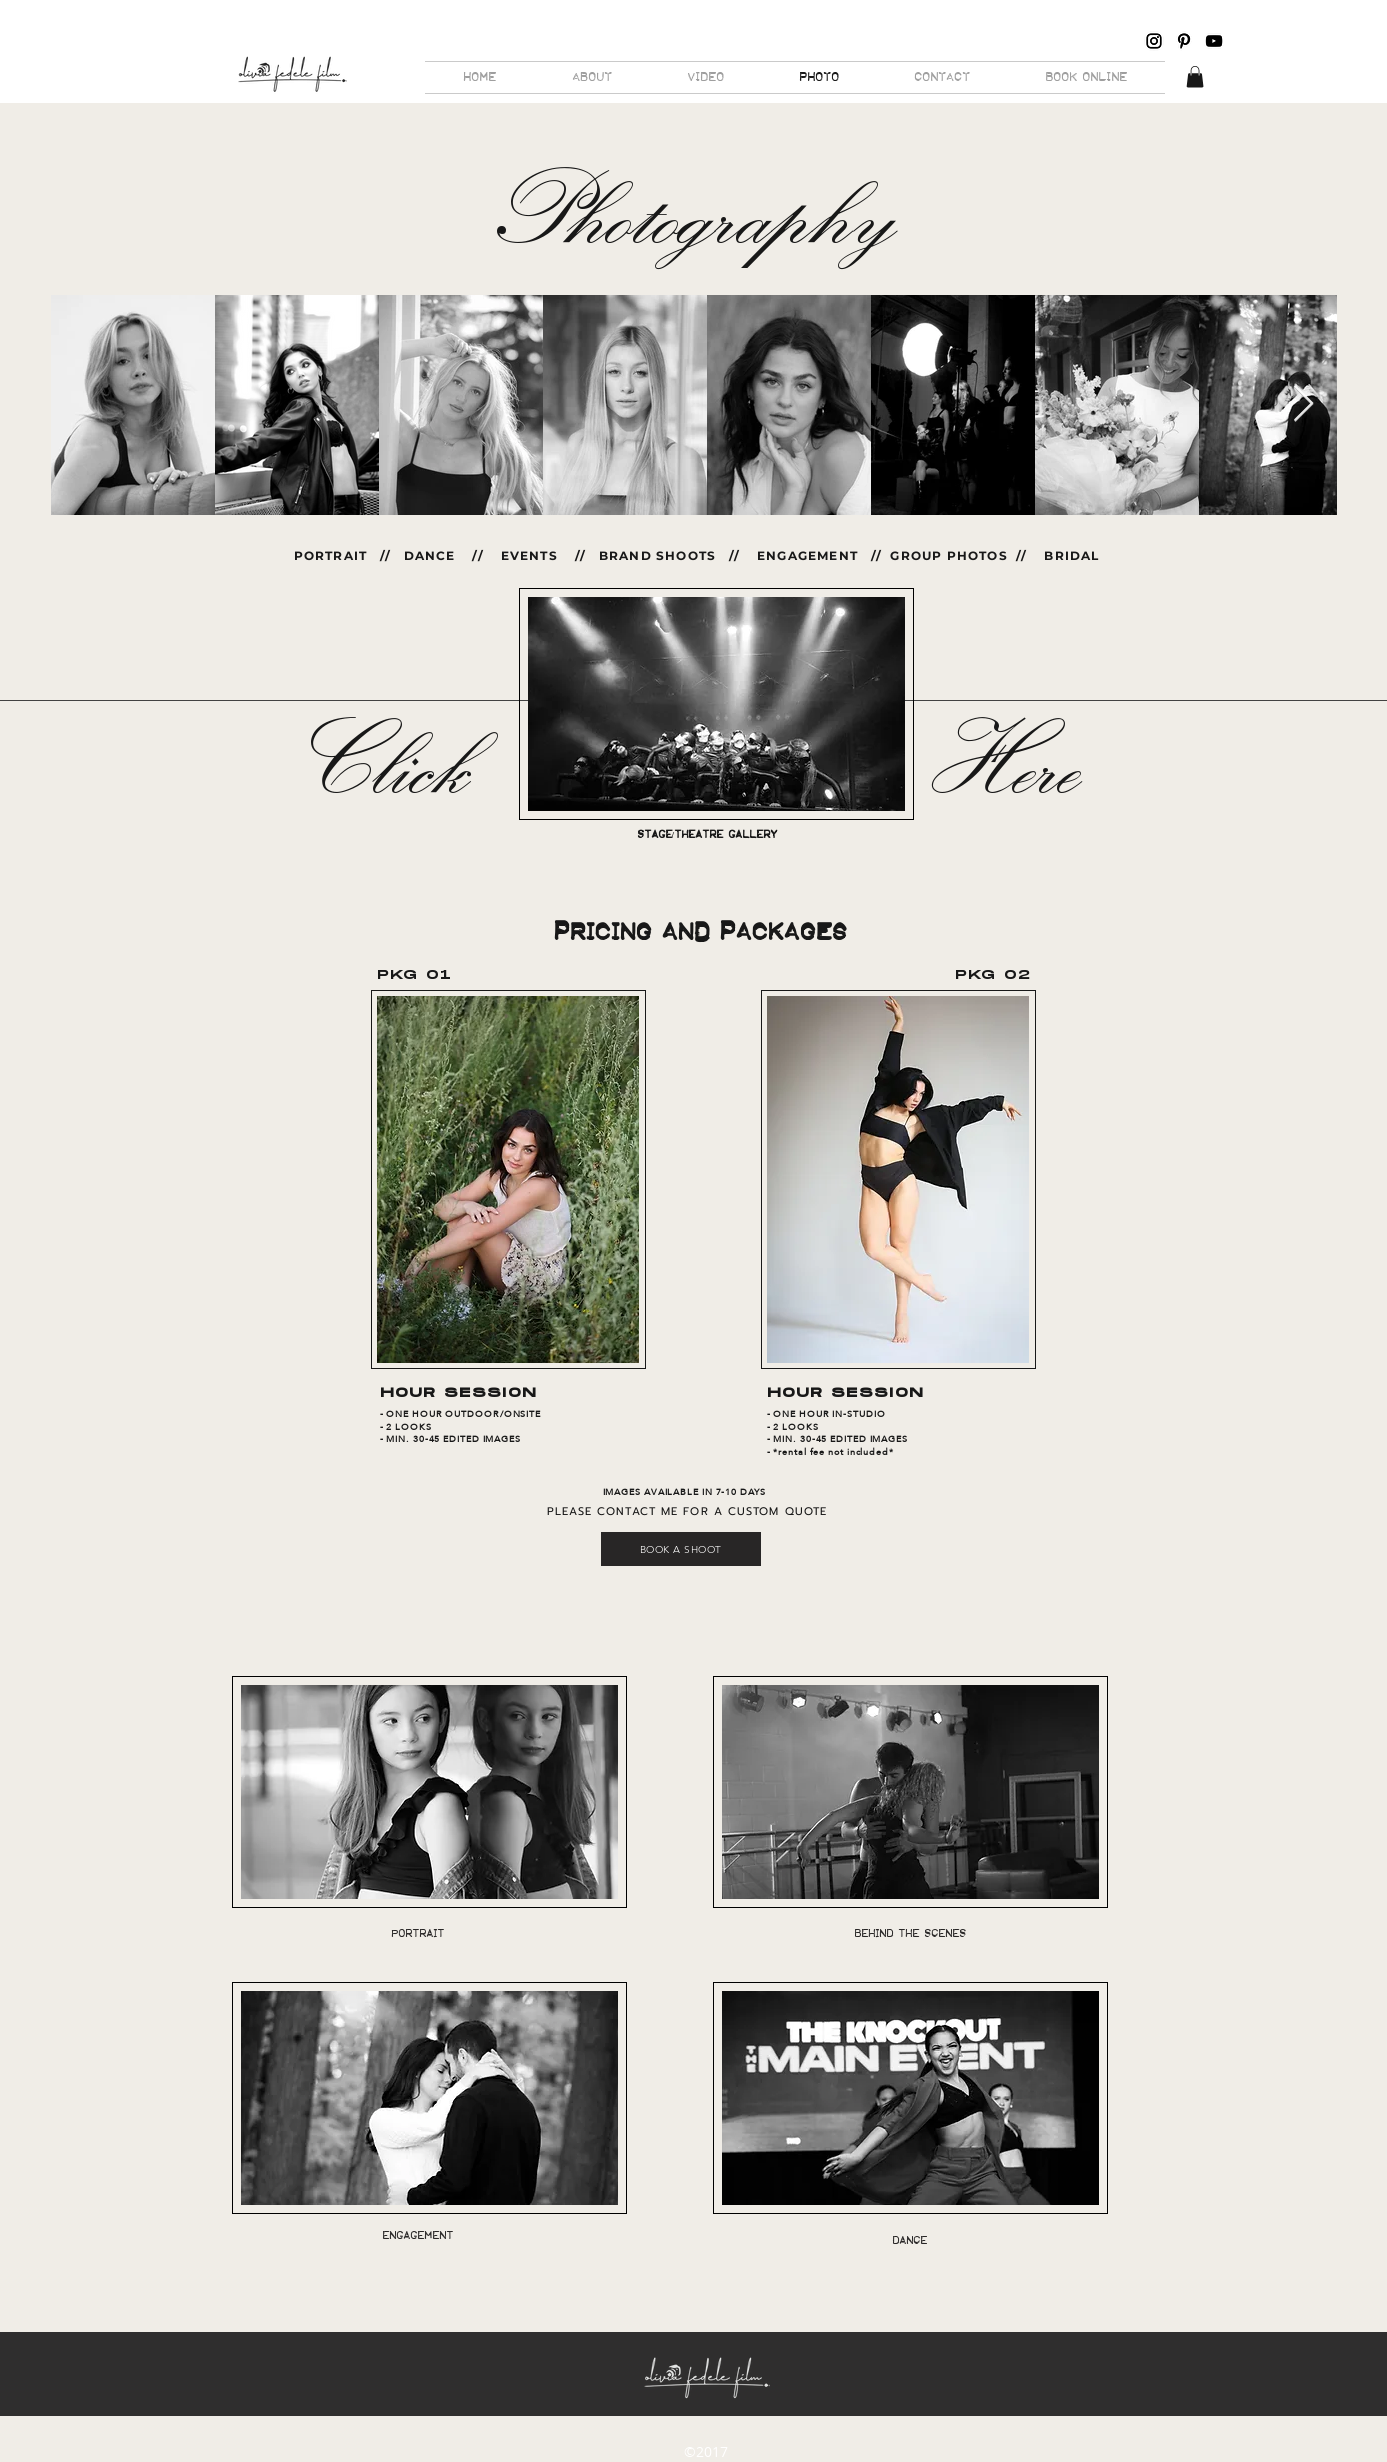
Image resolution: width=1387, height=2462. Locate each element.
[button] (1195, 77)
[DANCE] (910, 2240)
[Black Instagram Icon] (1154, 41)
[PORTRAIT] (418, 1933)
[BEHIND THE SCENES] (910, 1933)
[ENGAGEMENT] (418, 2235)
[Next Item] (1303, 404)
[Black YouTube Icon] (1214, 41)
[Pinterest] (1184, 41)
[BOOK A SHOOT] (681, 1549)
